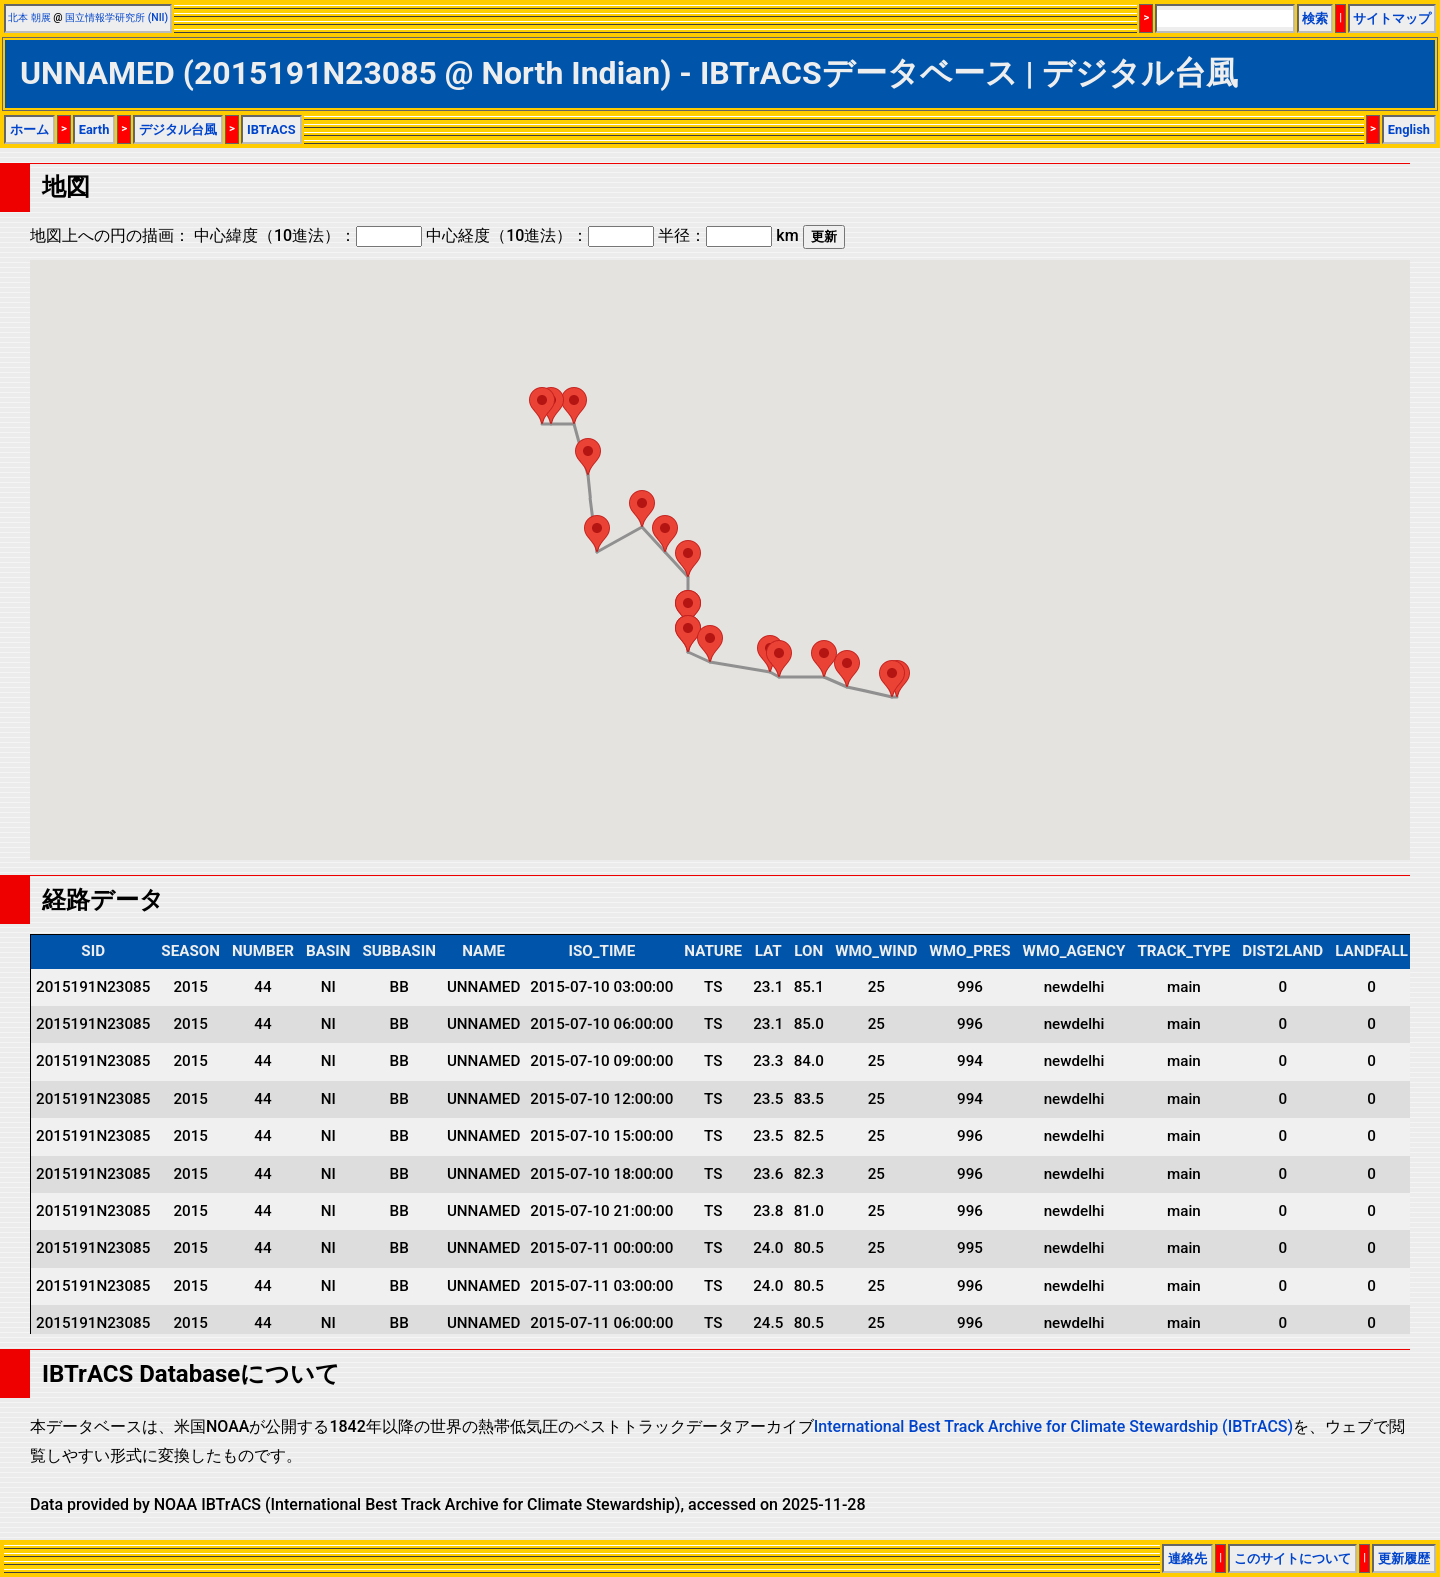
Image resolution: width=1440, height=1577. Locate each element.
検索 (1315, 18)
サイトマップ (1392, 18)
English (1409, 129)
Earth (94, 129)
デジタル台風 (178, 129)
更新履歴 (1404, 1558)
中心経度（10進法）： (540, 235)
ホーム (29, 129)
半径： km (728, 235)
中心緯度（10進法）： (308, 235)
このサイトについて (1292, 1558)
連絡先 (1187, 1558)
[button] (892, 678)
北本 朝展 (29, 17)
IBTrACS (271, 129)
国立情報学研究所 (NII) (116, 17)
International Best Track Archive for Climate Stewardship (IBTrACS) (1053, 1426)
